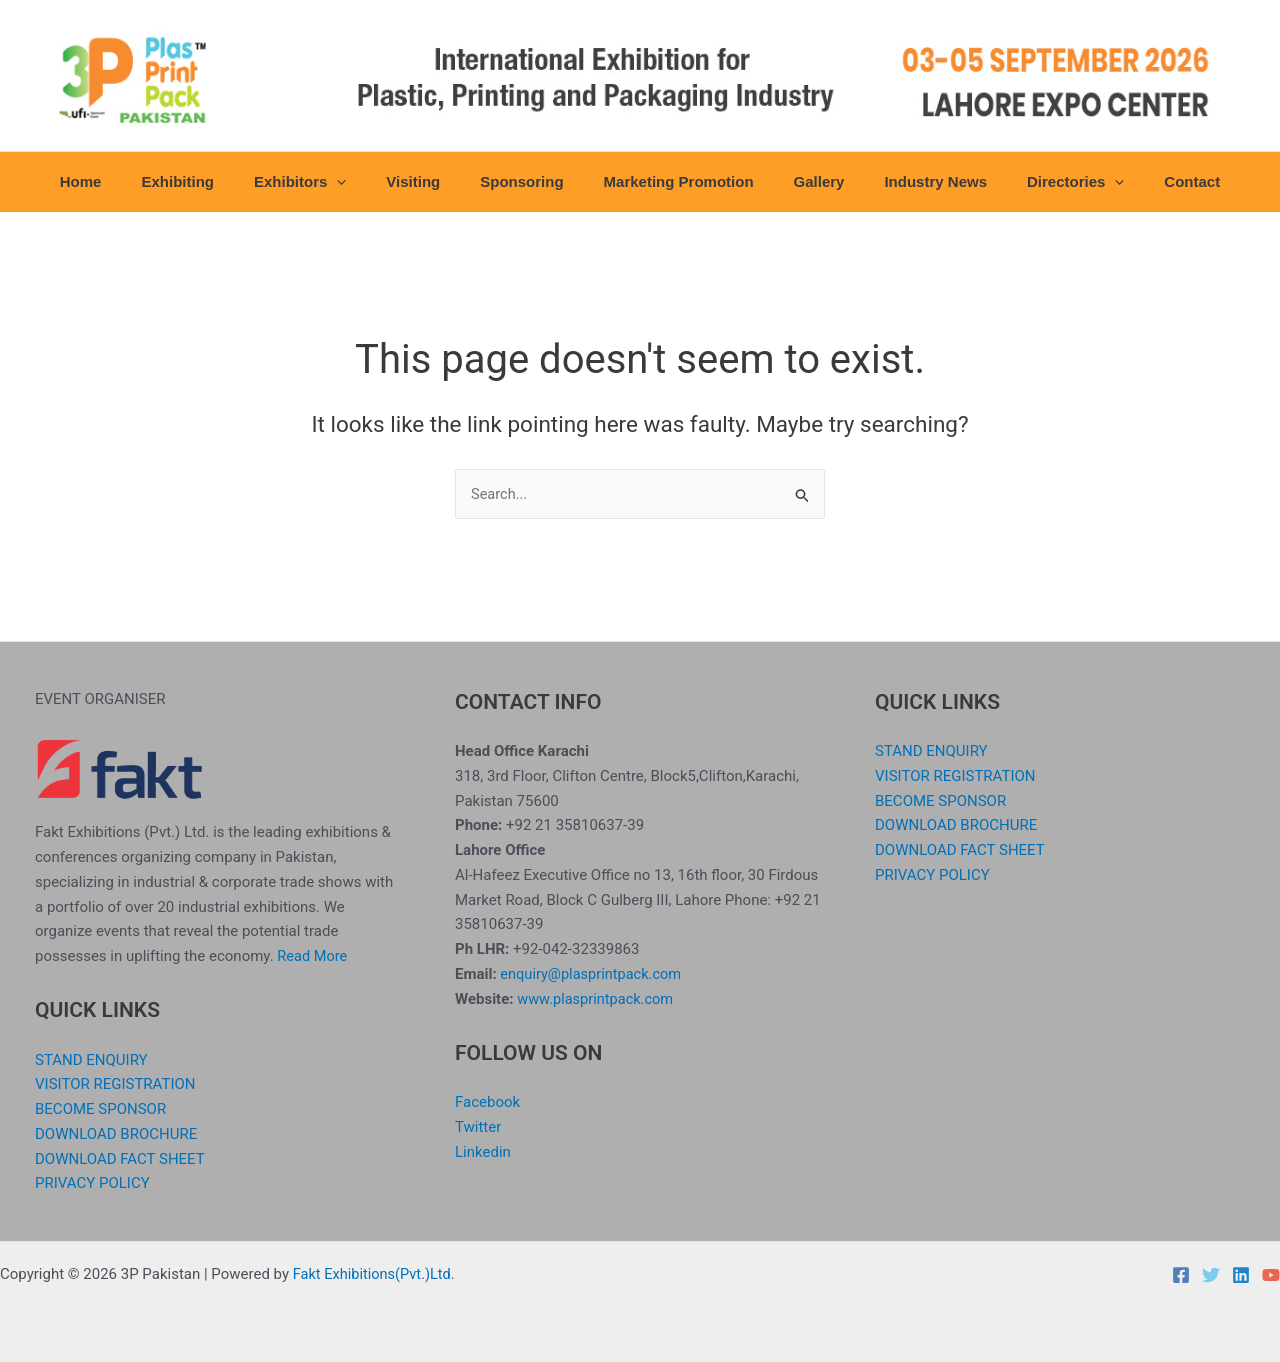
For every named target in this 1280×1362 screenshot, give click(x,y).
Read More (313, 956)
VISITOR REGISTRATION (115, 1084)
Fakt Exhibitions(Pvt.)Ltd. (376, 1274)
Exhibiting (212, 181)
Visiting (428, 181)
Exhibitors (325, 182)
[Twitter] (1211, 1275)
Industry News (910, 181)
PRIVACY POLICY (92, 1183)
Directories (1040, 182)
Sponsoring (526, 181)
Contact (1147, 181)
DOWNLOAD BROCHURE (116, 1134)
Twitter (478, 1127)
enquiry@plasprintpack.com (593, 974)
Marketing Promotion (674, 181)
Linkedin (483, 1152)
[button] (361, 182)
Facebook (487, 1102)
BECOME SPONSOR (100, 1109)
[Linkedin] (1241, 1275)
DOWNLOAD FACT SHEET (120, 1159)
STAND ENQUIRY (91, 1060)
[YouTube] (1271, 1275)
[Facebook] (1181, 1275)
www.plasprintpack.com (597, 999)
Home (126, 181)
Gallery (804, 181)
